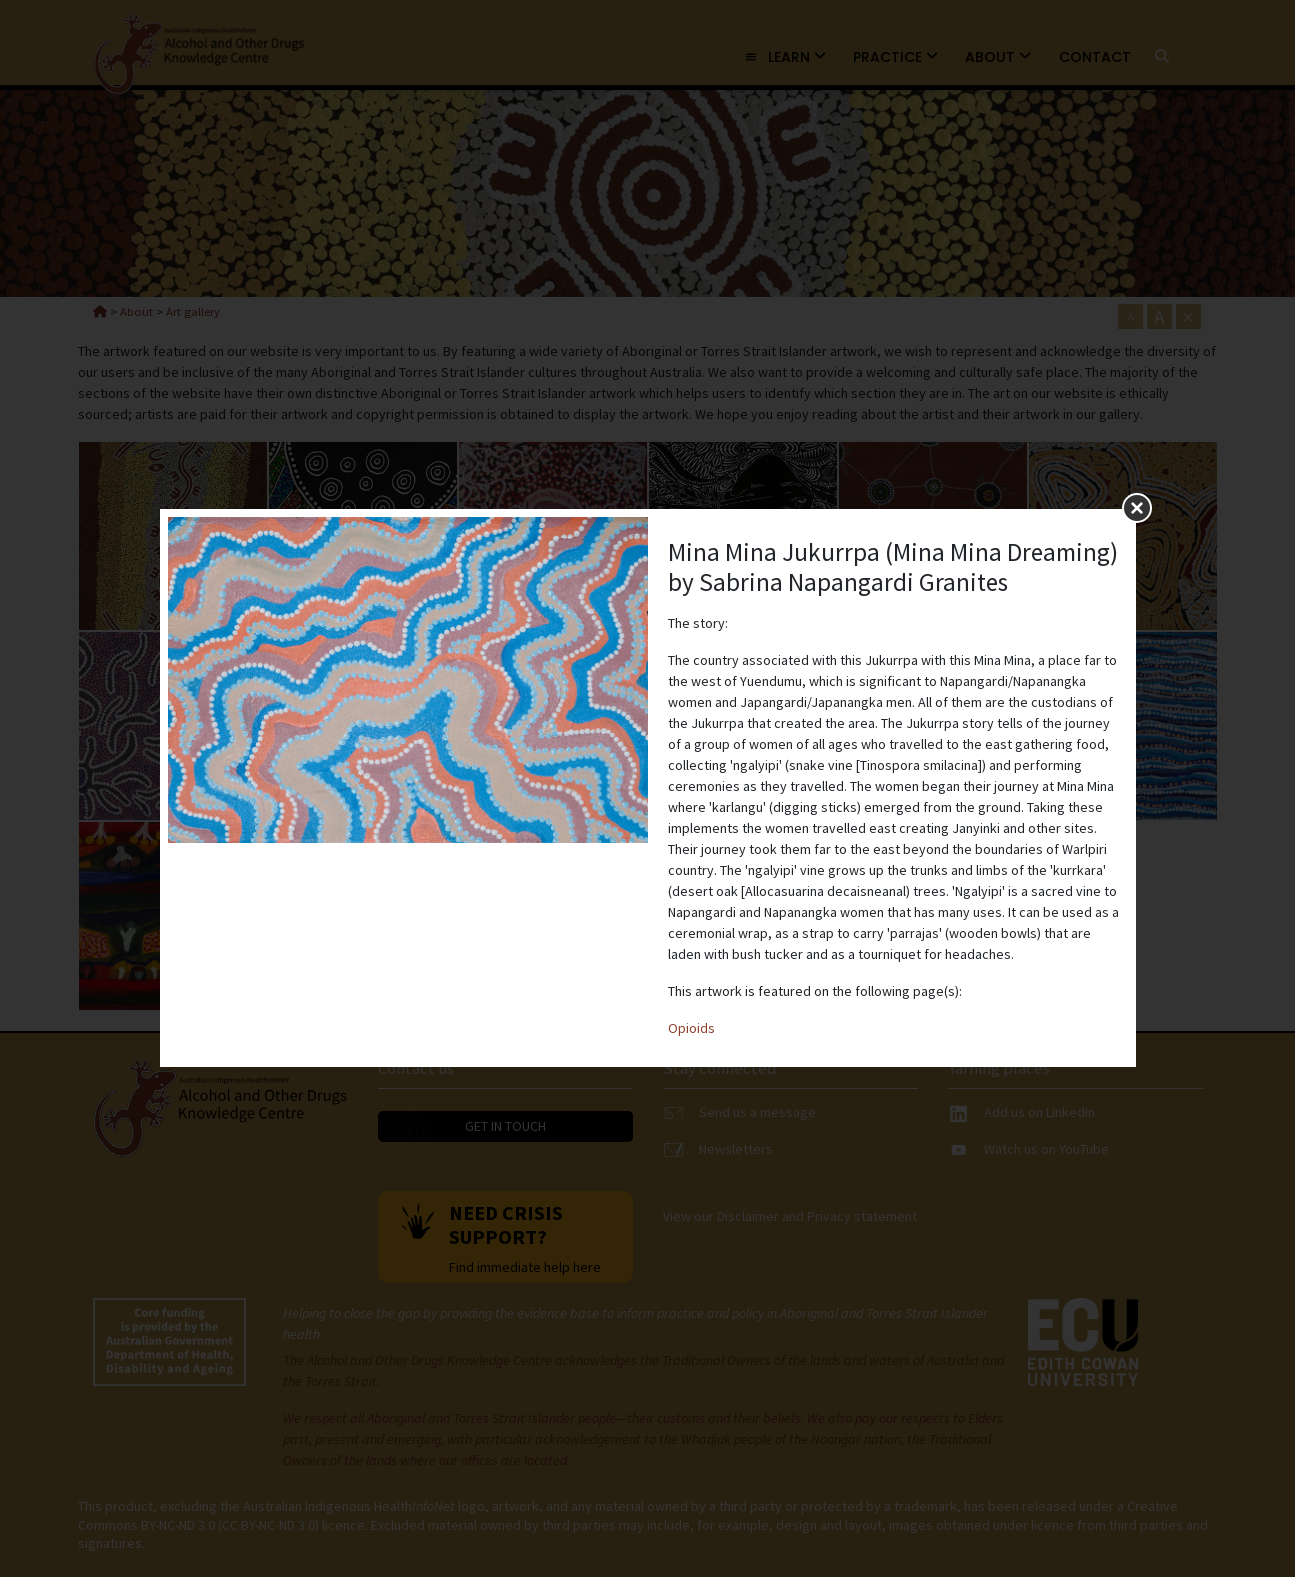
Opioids (691, 1028)
